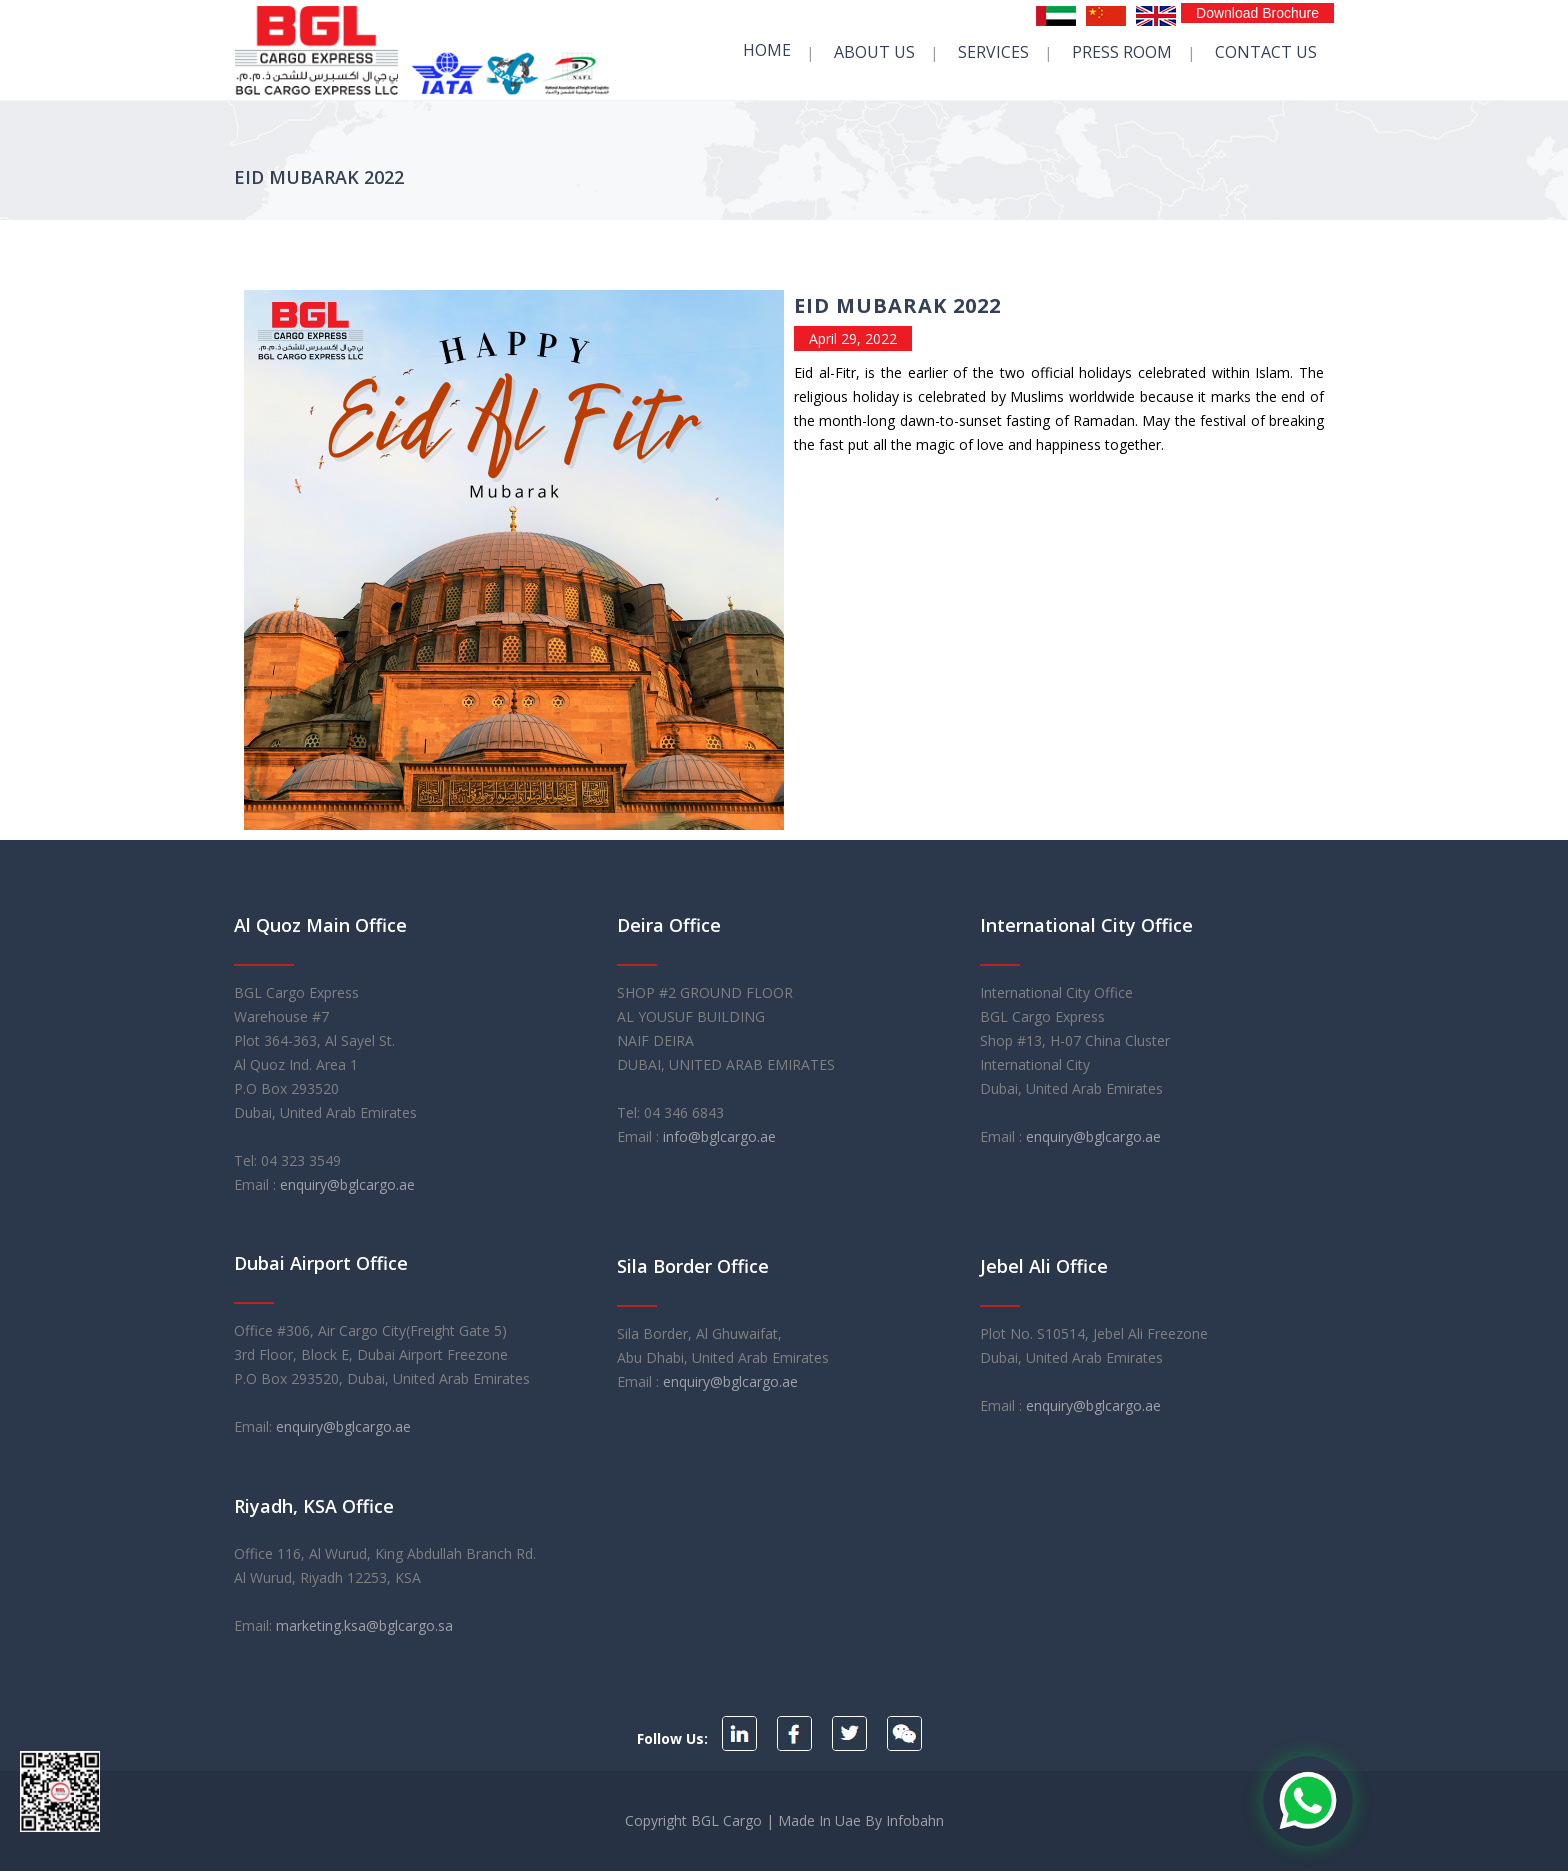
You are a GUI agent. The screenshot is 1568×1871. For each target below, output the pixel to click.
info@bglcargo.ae (719, 1136)
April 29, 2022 (853, 338)
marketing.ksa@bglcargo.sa (364, 1625)
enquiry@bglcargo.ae (347, 1184)
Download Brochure (1257, 13)
